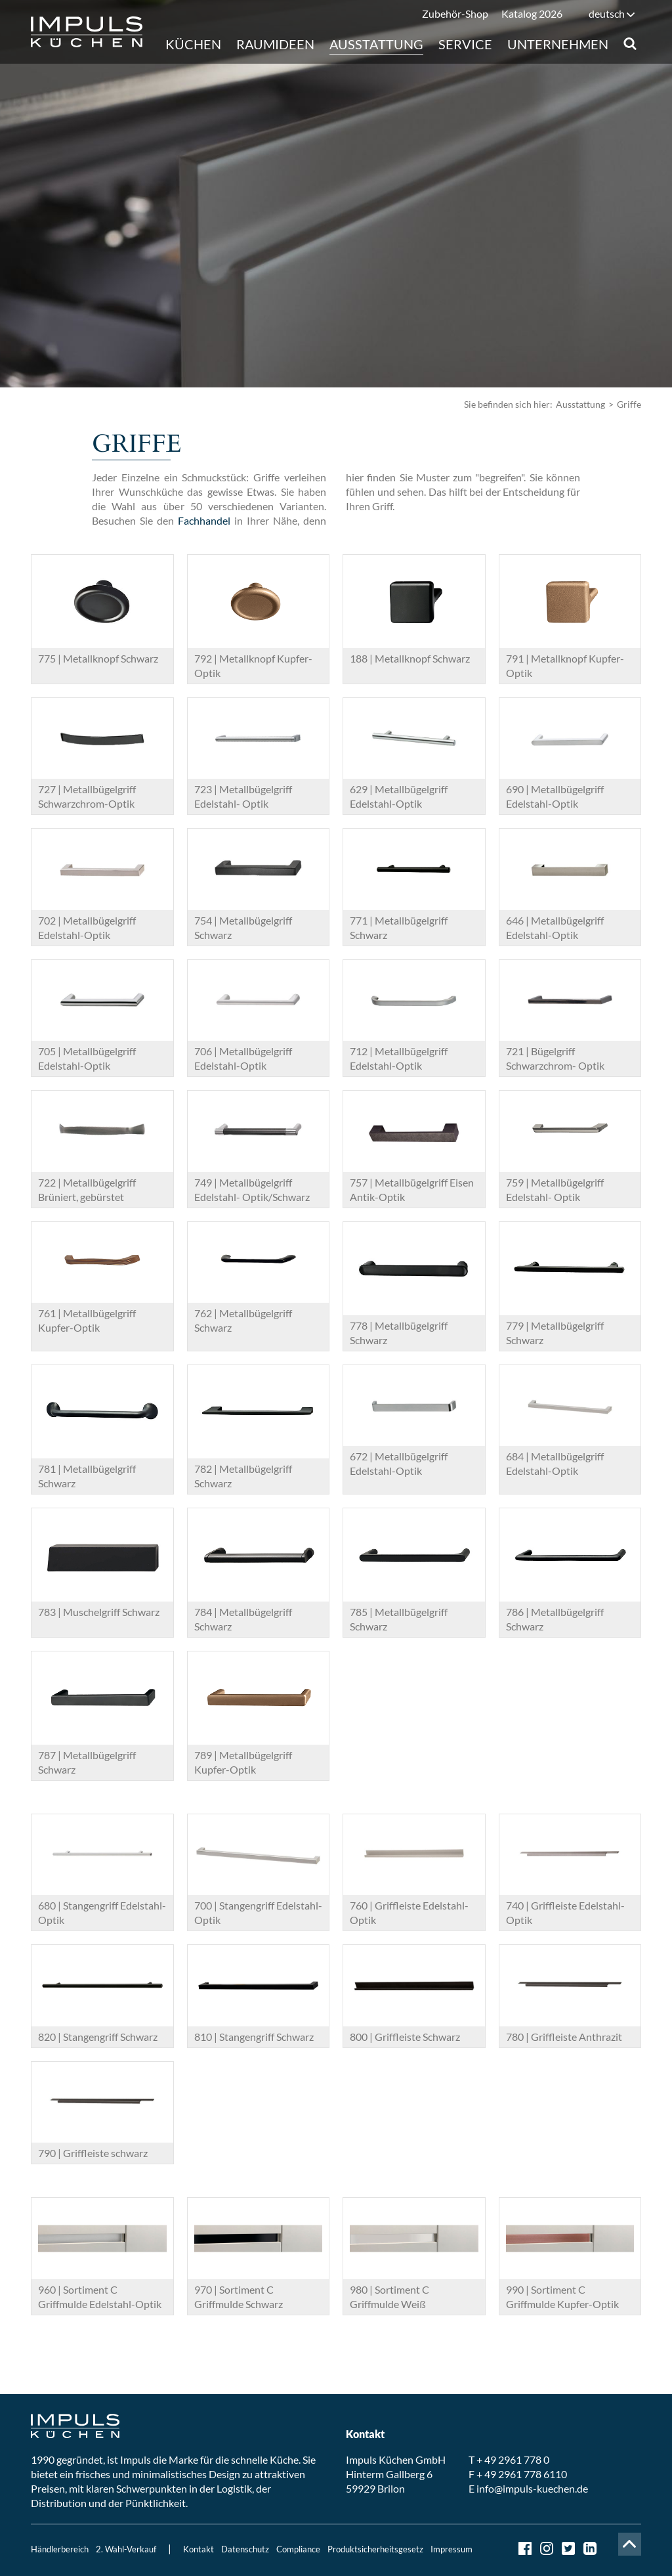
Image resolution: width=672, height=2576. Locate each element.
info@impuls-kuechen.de (532, 2488)
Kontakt (198, 2549)
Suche (629, 43)
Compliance (298, 2549)
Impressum (451, 2549)
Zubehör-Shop (455, 13)
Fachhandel (204, 520)
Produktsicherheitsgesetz (375, 2549)
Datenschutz (245, 2549)
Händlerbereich (60, 2549)
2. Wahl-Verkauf (126, 2549)
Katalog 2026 (531, 13)
